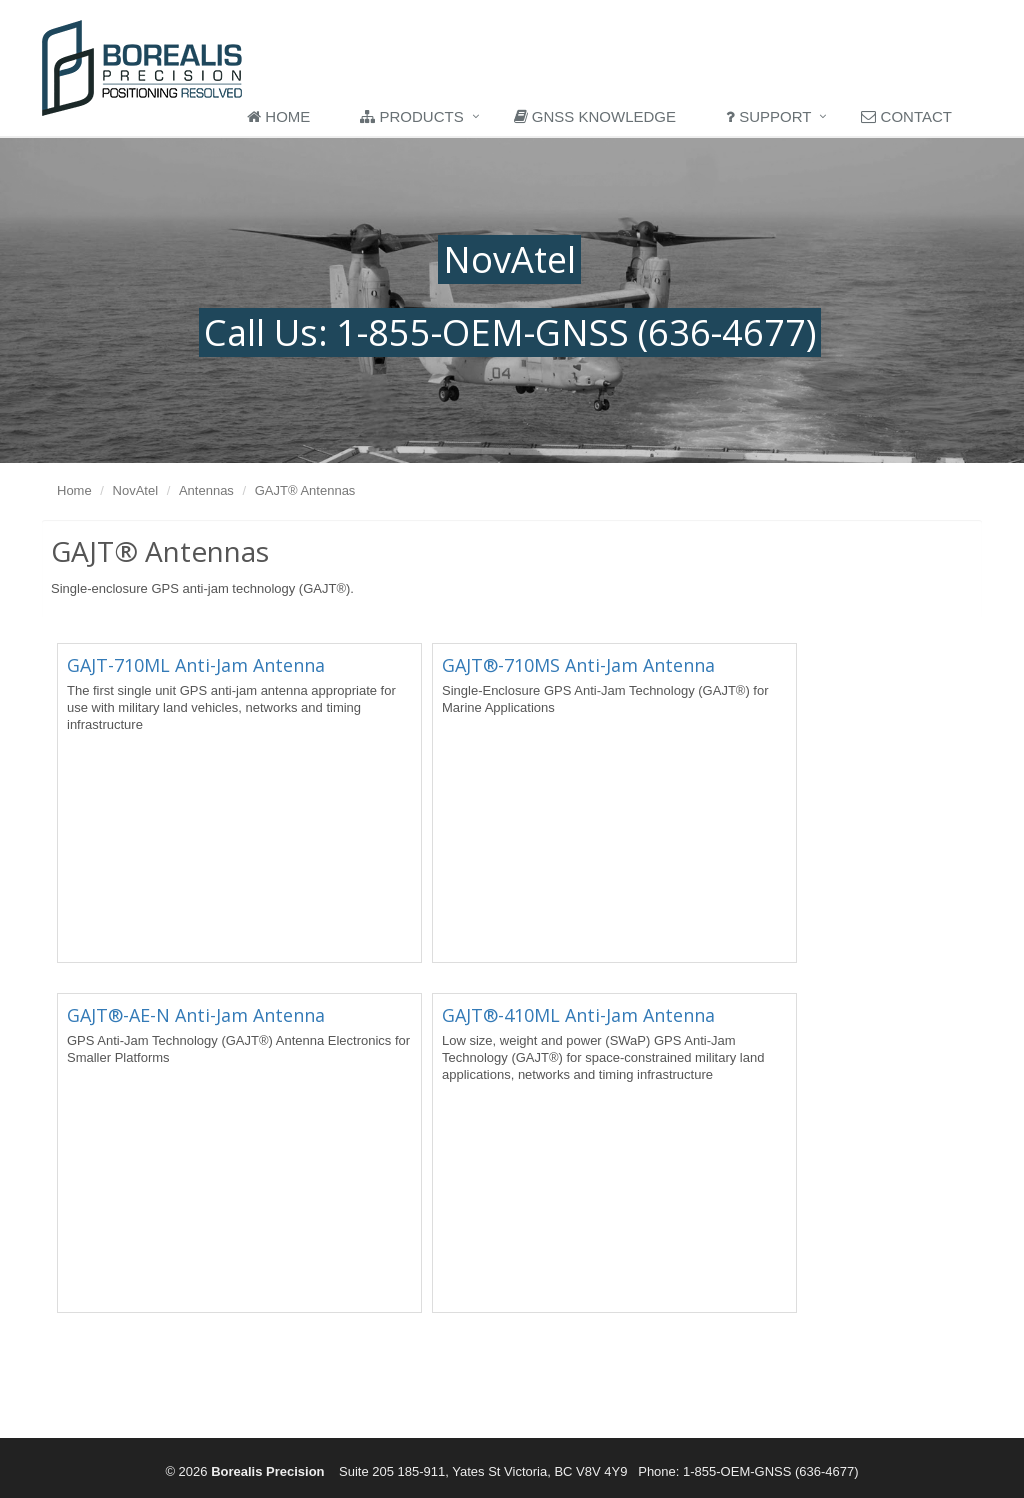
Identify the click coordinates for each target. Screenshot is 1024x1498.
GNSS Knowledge (595, 116)
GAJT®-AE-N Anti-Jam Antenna (196, 1015)
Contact (906, 116)
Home (278, 116)
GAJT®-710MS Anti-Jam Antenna (578, 665)
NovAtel (136, 490)
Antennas (206, 490)
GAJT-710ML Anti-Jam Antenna (196, 665)
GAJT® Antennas (305, 490)
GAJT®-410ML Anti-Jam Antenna (578, 1015)
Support (768, 116)
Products (411, 116)
